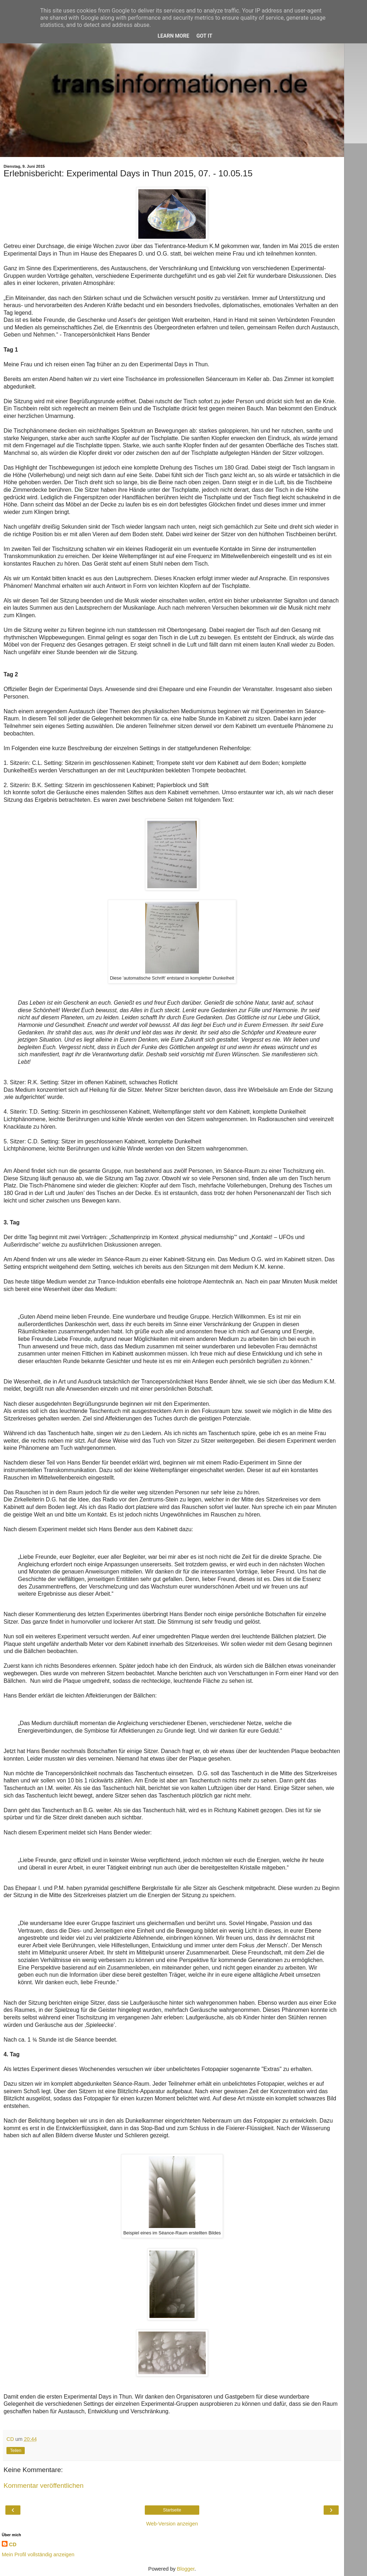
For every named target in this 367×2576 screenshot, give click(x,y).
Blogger (186, 2569)
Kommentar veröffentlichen (44, 2485)
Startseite (172, 2510)
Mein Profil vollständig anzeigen (38, 2554)
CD (12, 2544)
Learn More (173, 36)
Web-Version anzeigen (172, 2524)
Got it (204, 36)
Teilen (15, 2450)
